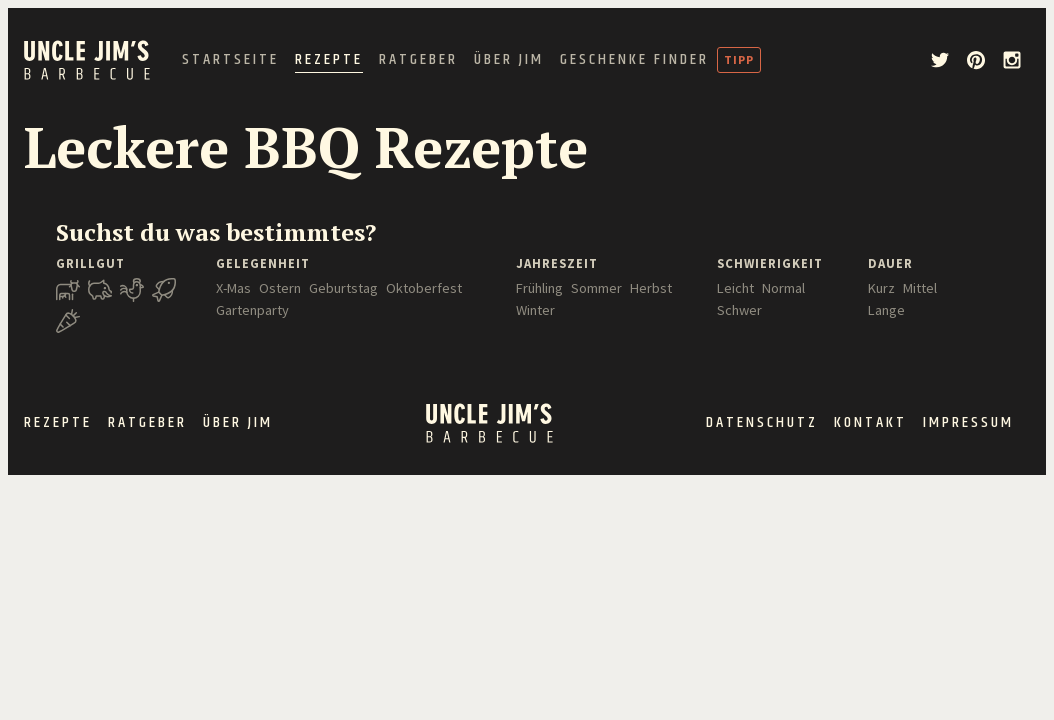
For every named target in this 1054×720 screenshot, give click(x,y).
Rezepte (329, 60)
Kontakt (870, 423)
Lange (886, 310)
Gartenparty (252, 310)
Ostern (280, 288)
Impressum (968, 423)
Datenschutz (762, 423)
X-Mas (233, 288)
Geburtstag (343, 288)
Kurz (881, 288)
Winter (535, 310)
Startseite (230, 60)
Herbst (651, 288)
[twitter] (940, 60)
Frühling (539, 288)
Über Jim (509, 60)
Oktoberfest (424, 288)
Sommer (596, 288)
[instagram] (1012, 60)
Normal (783, 288)
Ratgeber (418, 60)
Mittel (920, 288)
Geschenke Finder (634, 60)
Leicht (735, 288)
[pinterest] (976, 60)
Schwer (739, 310)
